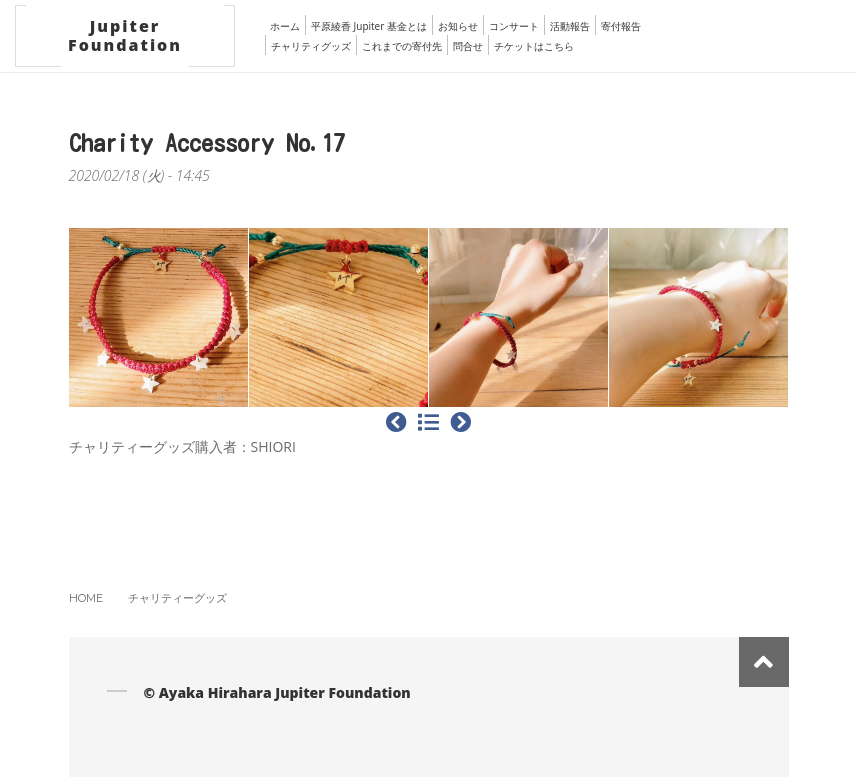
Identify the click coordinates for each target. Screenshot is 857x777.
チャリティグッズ (311, 46)
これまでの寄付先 (402, 46)
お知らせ (458, 26)
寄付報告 (621, 26)
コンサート (514, 26)
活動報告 (570, 26)
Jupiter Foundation (125, 35)
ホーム (285, 26)
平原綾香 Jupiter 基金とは (369, 26)
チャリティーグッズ (177, 598)
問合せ (468, 46)
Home (86, 598)
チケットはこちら (534, 46)
